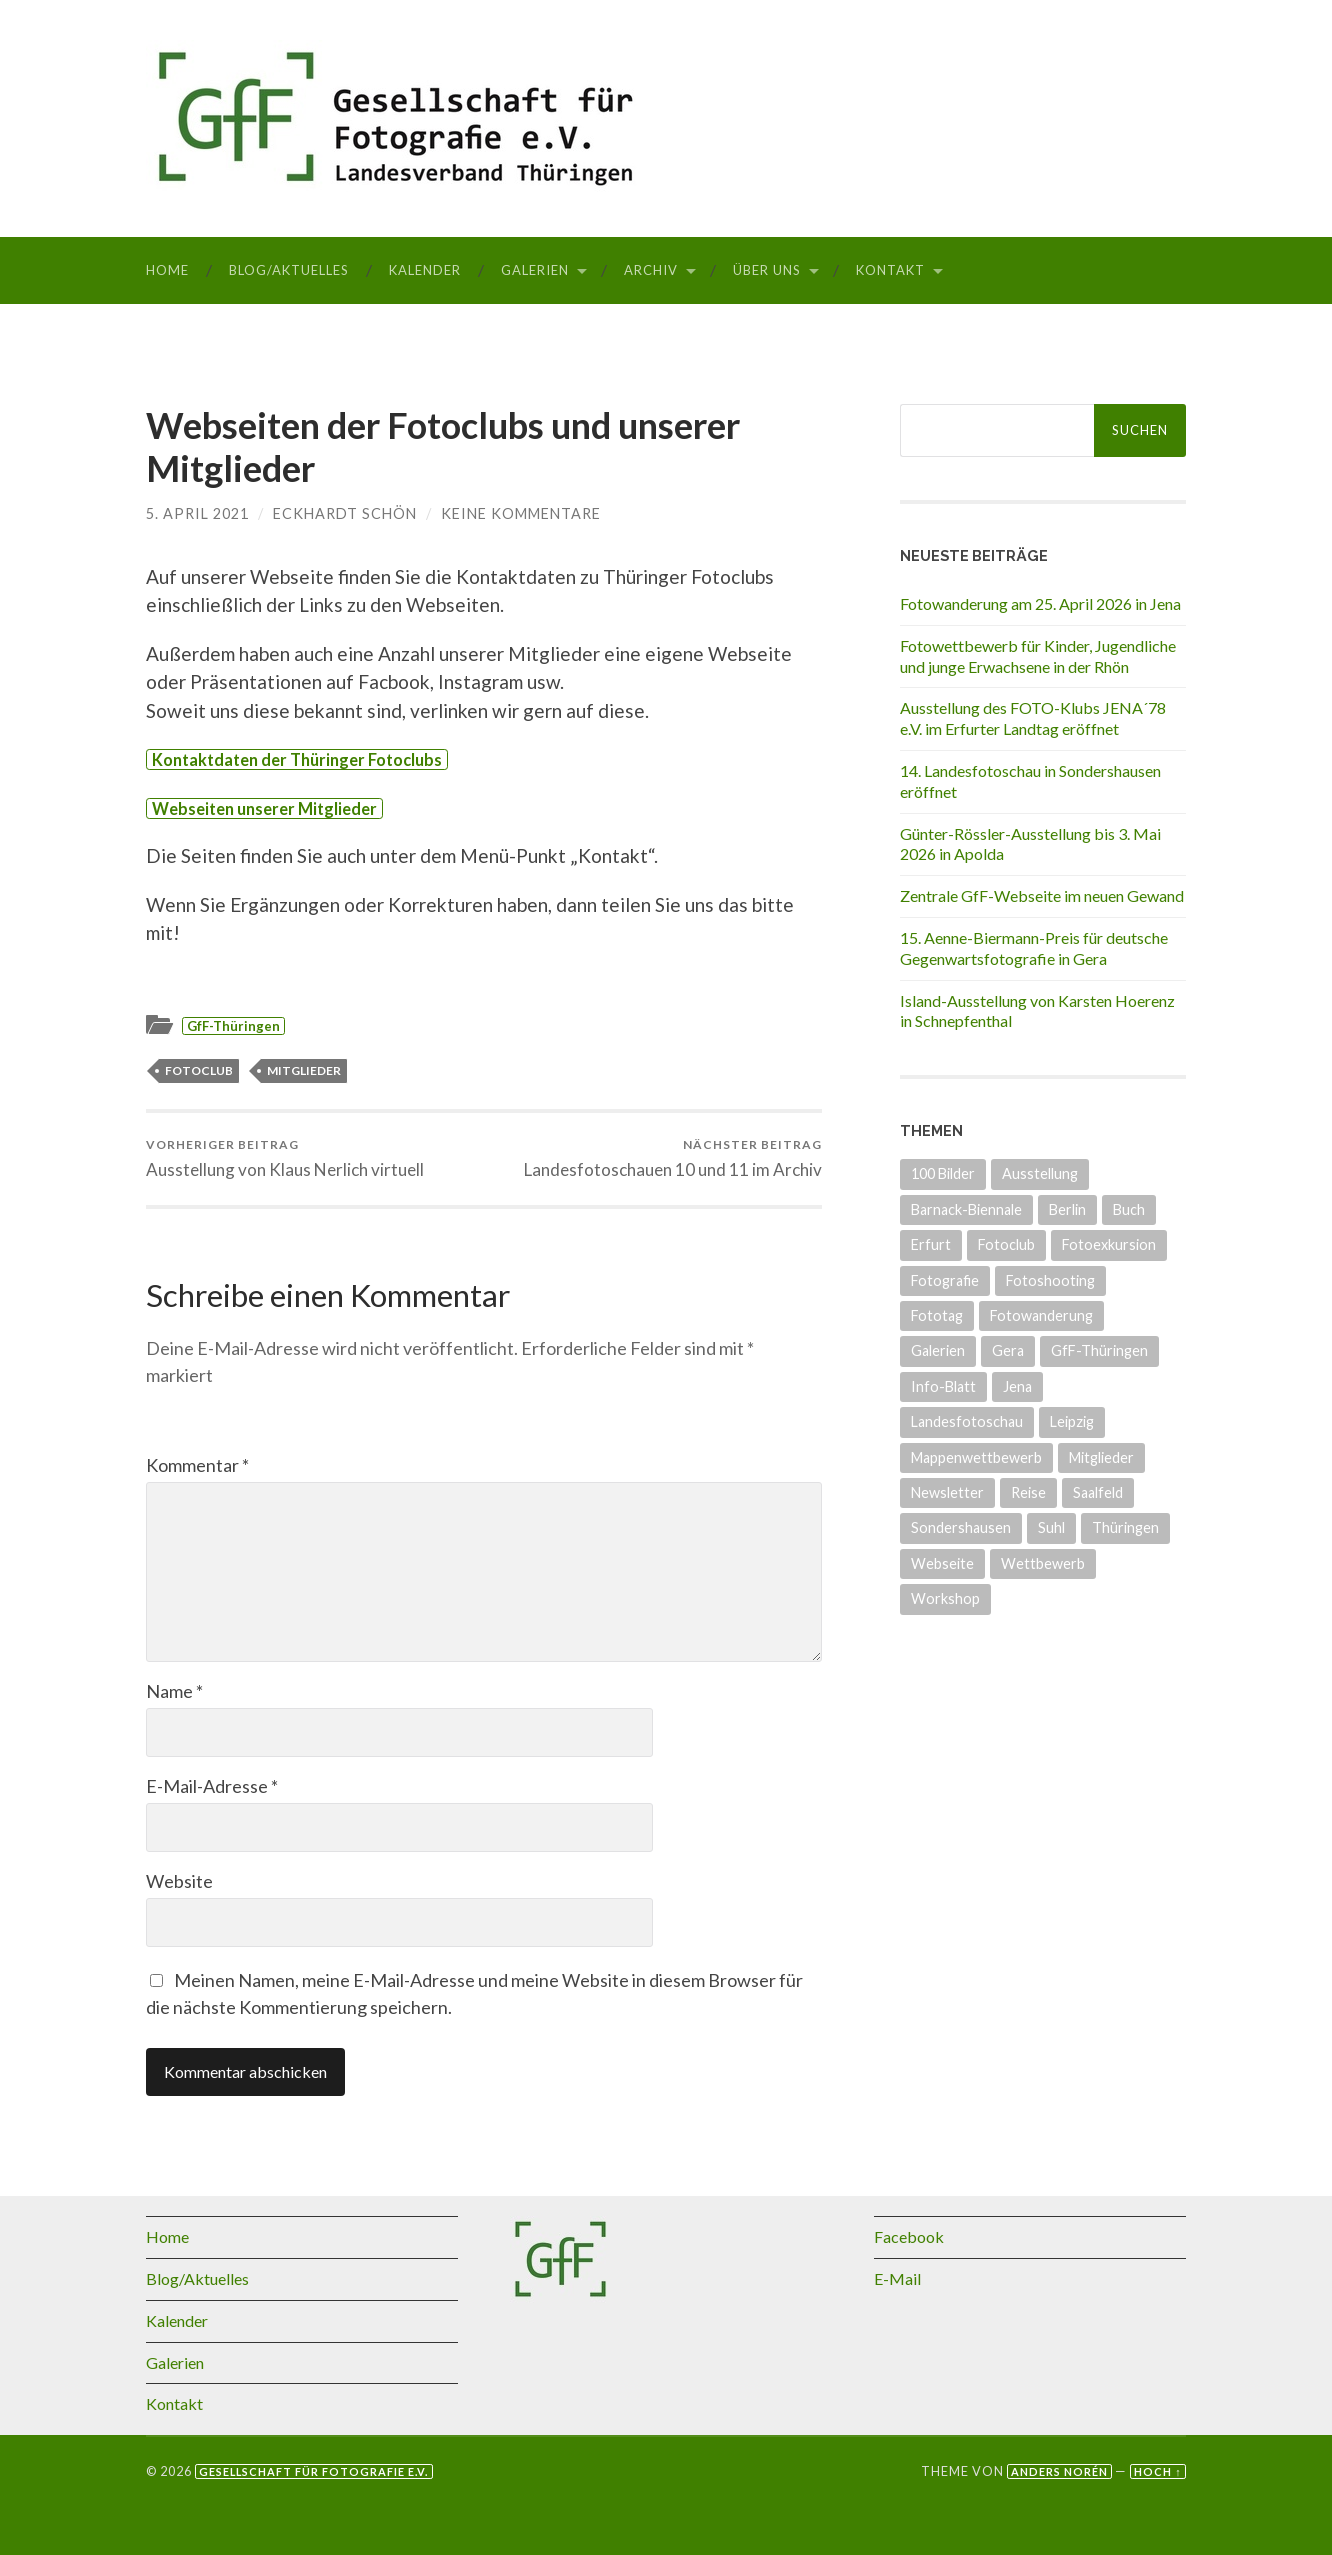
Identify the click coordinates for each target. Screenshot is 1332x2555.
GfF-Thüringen (233, 1026)
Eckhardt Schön (345, 513)
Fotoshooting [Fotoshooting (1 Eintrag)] (1050, 1280)
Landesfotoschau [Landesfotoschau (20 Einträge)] (967, 1421)
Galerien (535, 270)
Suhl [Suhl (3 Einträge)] (1051, 1527)
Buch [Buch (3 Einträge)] (1129, 1209)
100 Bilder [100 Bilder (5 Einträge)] (943, 1173)
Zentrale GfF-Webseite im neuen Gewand (1042, 895)
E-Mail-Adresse (212, 1786)
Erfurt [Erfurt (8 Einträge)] (931, 1244)
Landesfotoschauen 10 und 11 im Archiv (673, 1158)
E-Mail (897, 2278)
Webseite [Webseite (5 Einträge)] (942, 1563)
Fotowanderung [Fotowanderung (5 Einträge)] (1041, 1315)
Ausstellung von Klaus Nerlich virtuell (285, 1158)
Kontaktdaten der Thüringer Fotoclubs (297, 759)
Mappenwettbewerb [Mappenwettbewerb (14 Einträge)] (976, 1457)
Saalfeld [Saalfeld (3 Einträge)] (1098, 1492)
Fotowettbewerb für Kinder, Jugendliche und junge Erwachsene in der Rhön (1038, 656)
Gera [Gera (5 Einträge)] (1008, 1350)
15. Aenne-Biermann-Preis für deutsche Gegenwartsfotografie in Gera (1034, 948)
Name (174, 1691)
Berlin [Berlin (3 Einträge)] (1067, 1209)
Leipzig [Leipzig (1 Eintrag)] (1072, 1421)
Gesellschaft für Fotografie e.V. (313, 2471)
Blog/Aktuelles (289, 270)
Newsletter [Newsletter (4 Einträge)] (947, 1492)
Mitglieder (304, 1070)
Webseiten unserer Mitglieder (264, 808)
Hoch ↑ (1157, 2471)
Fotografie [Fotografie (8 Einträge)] (945, 1280)
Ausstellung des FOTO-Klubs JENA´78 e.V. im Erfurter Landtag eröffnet (1033, 718)
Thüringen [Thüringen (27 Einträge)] (1125, 1527)
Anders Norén (1059, 2471)
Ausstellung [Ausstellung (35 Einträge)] (1040, 1173)
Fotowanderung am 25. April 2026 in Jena (1040, 603)
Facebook (909, 2236)
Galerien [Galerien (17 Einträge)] (938, 1350)
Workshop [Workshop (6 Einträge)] (945, 1598)
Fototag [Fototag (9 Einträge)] (937, 1315)
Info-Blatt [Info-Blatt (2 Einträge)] (943, 1386)
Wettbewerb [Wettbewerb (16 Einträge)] (1043, 1563)
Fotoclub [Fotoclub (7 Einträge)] (1006, 1244)
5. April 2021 (197, 513)
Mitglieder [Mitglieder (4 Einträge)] (1101, 1457)
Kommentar (197, 1465)
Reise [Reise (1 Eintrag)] (1028, 1492)
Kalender (425, 270)
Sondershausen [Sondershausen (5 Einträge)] (961, 1527)
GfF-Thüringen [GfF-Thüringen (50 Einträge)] (1099, 1350)
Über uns (767, 270)
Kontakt (890, 270)
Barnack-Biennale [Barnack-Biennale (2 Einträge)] (966, 1209)
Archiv (651, 270)
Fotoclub (199, 1070)
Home (167, 270)
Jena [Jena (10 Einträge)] (1017, 1386)
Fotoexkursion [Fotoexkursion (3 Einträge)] (1109, 1244)
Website (179, 1881)
